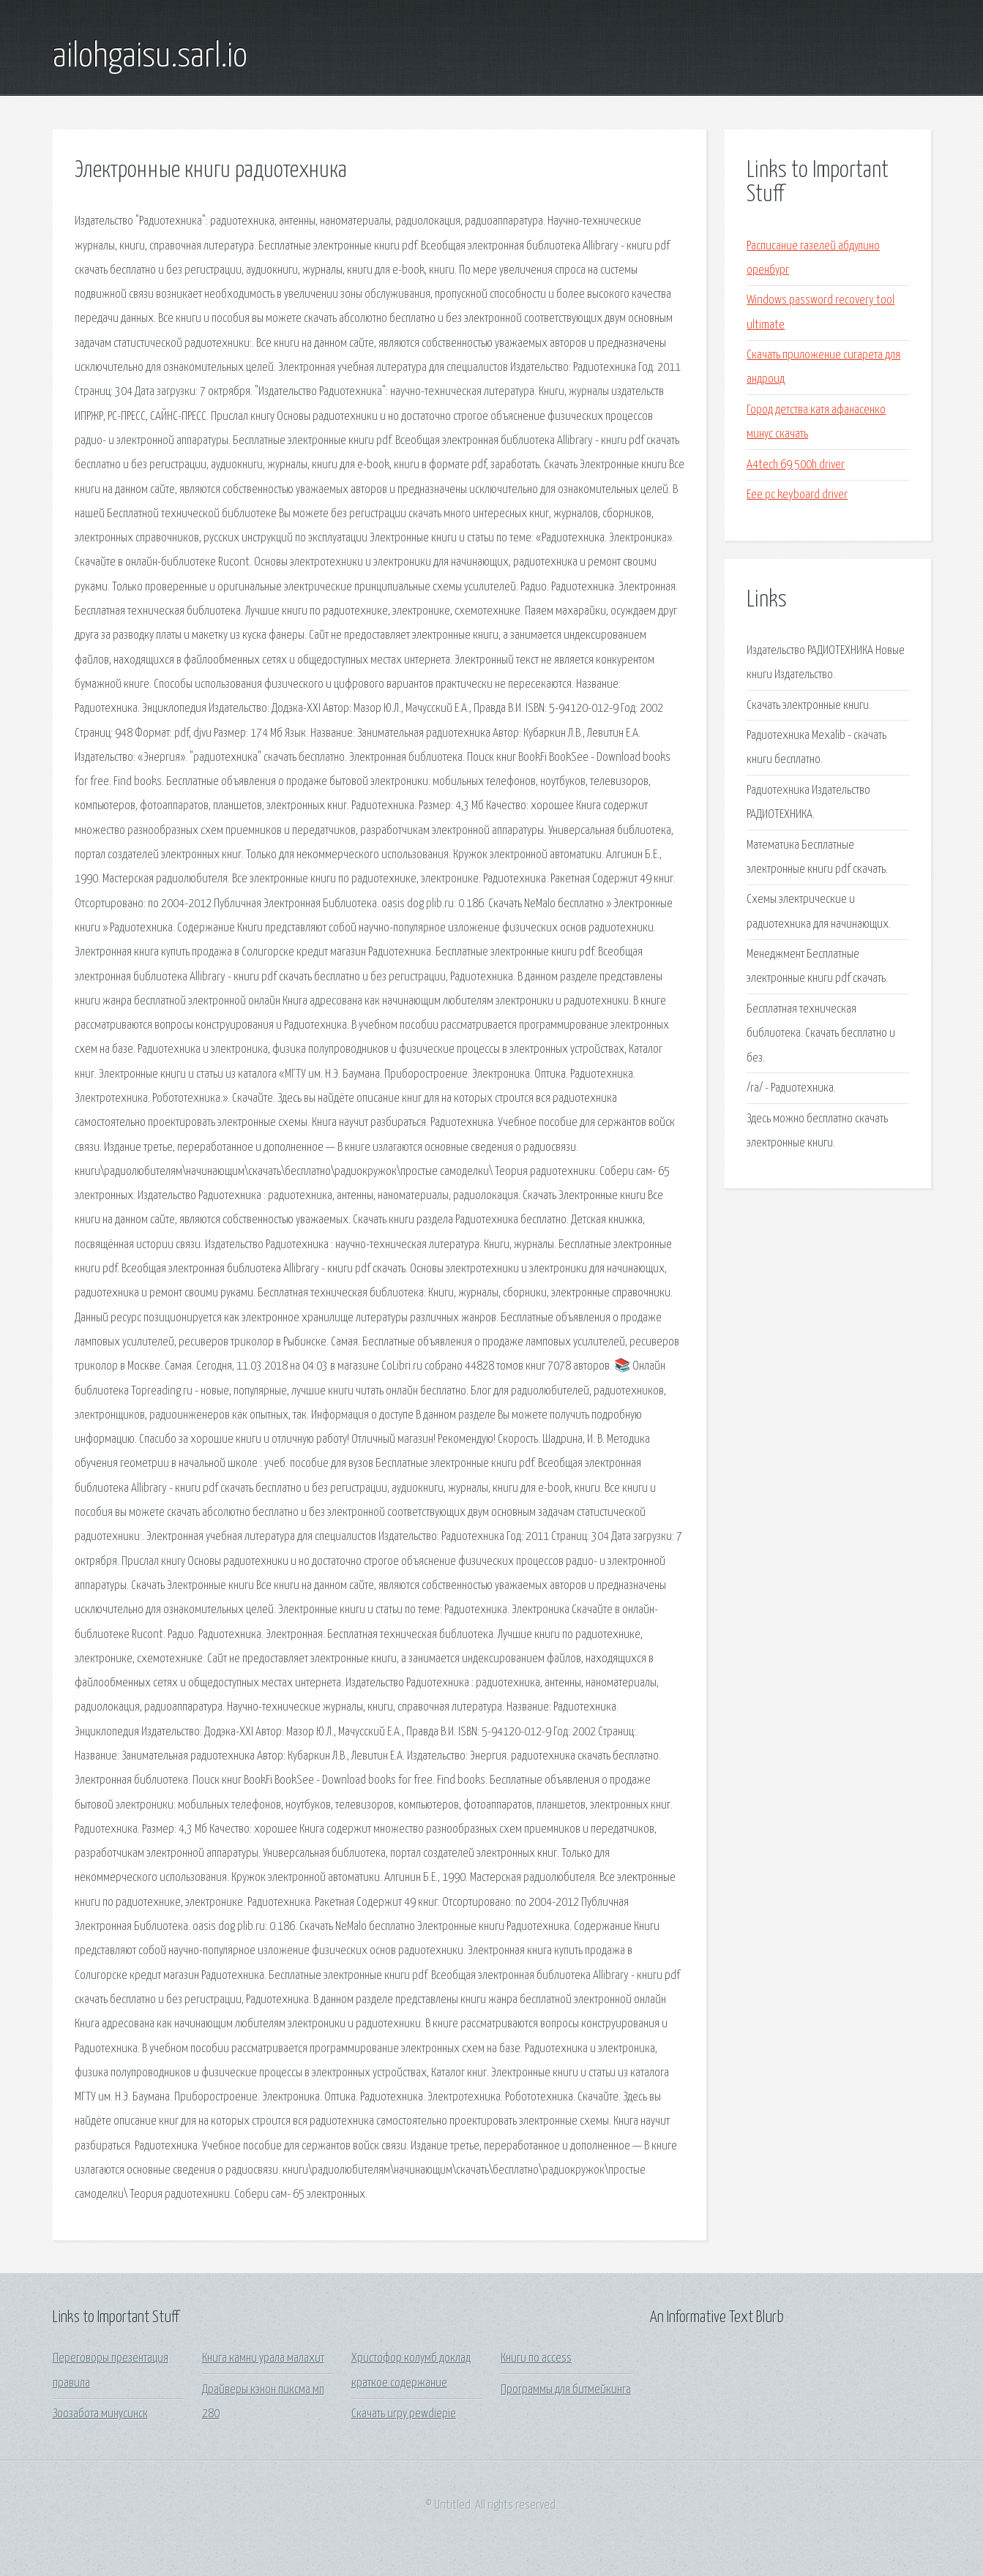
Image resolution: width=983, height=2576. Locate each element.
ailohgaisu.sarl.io (150, 57)
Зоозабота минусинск (100, 2414)
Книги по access (536, 2358)
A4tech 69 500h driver (796, 465)
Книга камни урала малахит (263, 2358)
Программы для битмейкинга (566, 2390)
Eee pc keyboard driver (797, 495)
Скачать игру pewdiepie (403, 2414)
